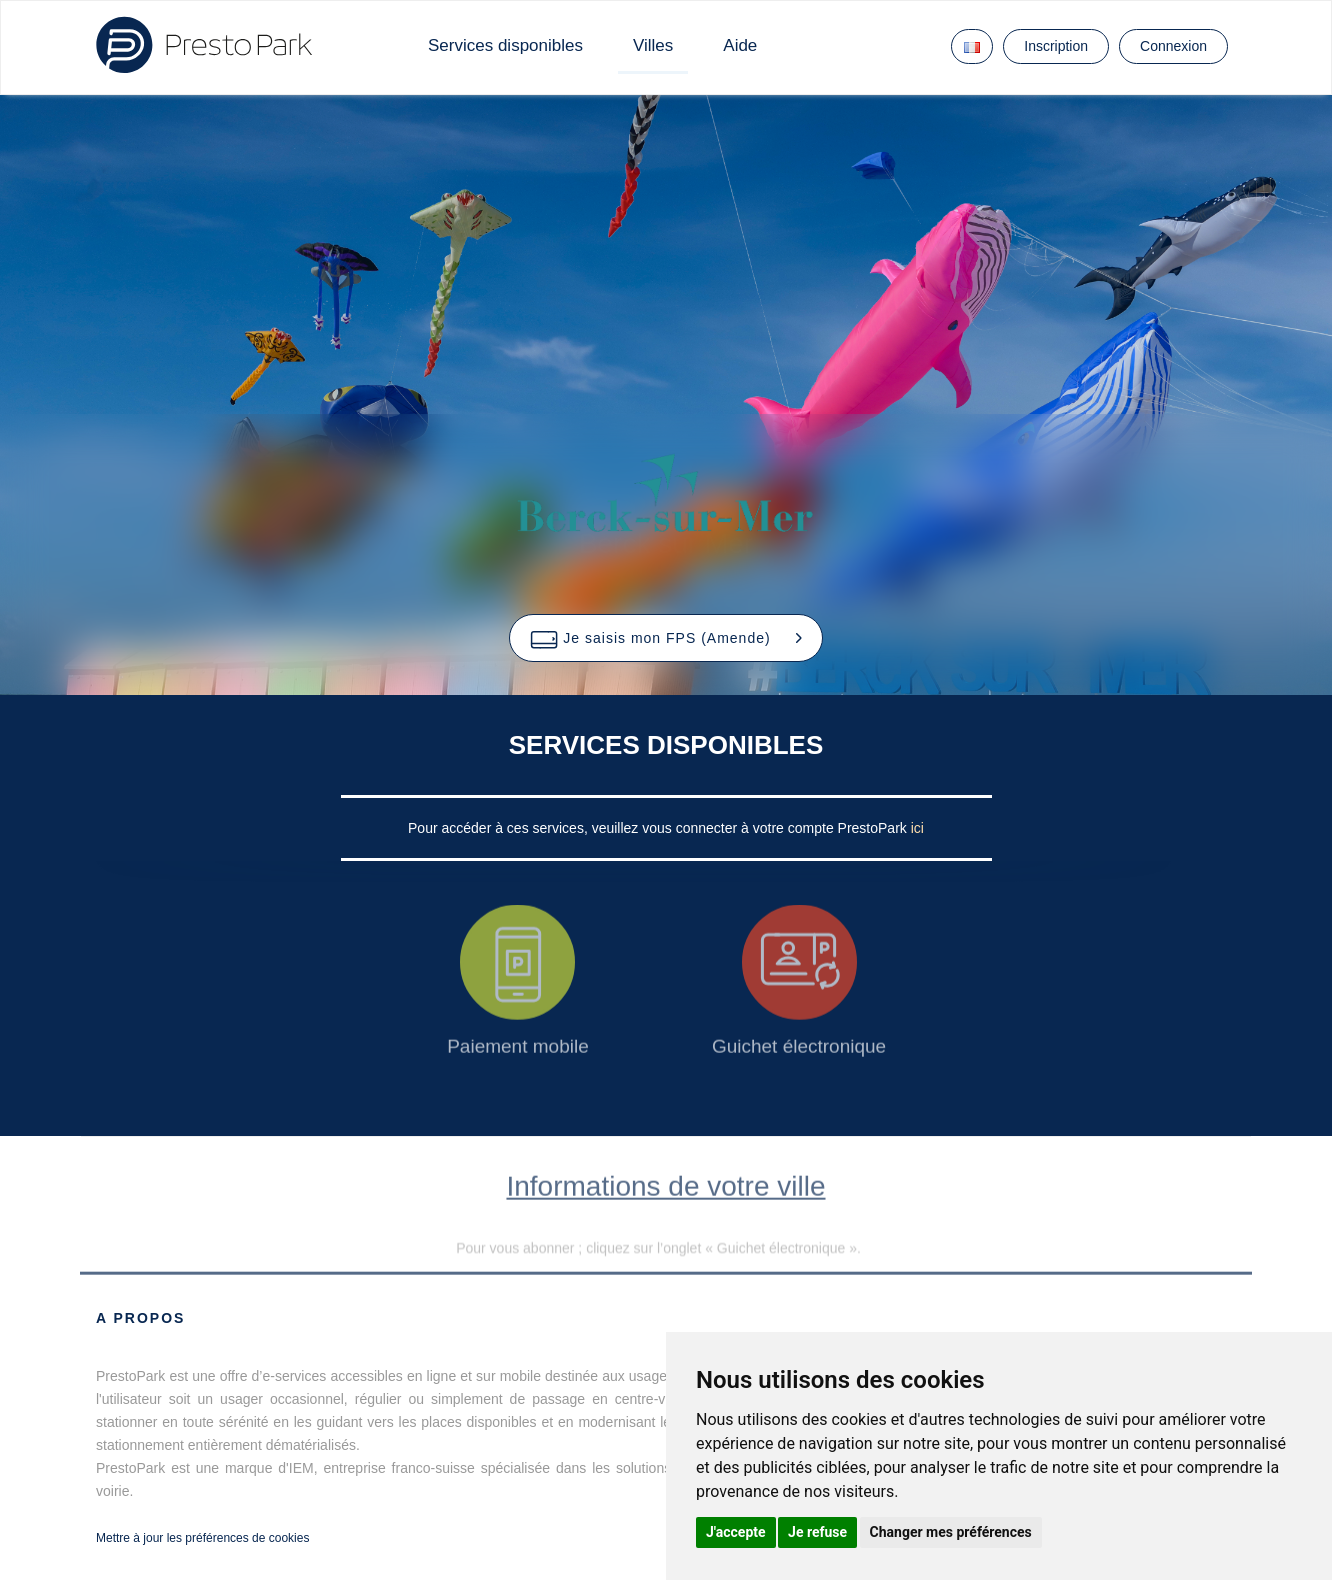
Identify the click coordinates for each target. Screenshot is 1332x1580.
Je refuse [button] (817, 1532)
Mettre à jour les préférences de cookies (202, 1538)
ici (917, 828)
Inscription (1056, 46)
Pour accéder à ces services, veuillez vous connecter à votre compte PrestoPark (659, 828)
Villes (653, 45)
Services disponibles (505, 45)
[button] (665, 638)
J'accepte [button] (736, 1532)
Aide (740, 45)
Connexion (1173, 46)
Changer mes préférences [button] (951, 1532)
